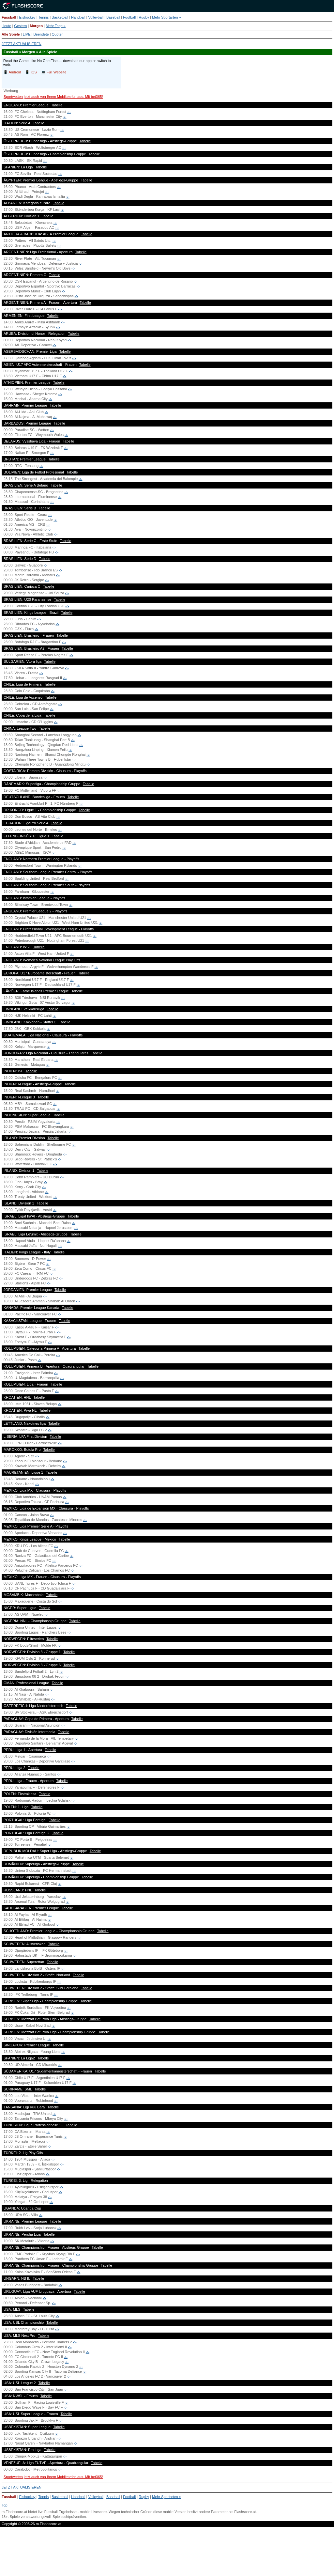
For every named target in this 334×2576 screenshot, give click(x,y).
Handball (78, 17)
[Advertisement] (167, 2554)
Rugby (144, 17)
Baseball (113, 17)
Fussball (9, 17)
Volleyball (95, 17)
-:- (69, 112)
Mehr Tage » (56, 26)
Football (129, 17)
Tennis (43, 17)
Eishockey (27, 17)
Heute (6, 26)
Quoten (58, 34)
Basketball (60, 17)
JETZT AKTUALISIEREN (21, 44)
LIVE (27, 34)
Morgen (36, 26)
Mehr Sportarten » (166, 17)
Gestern (20, 26)
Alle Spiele (11, 34)
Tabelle (57, 105)
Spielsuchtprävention (69, 2517)
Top (5, 2505)
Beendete (41, 34)
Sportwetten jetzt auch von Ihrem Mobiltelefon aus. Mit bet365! (53, 97)
